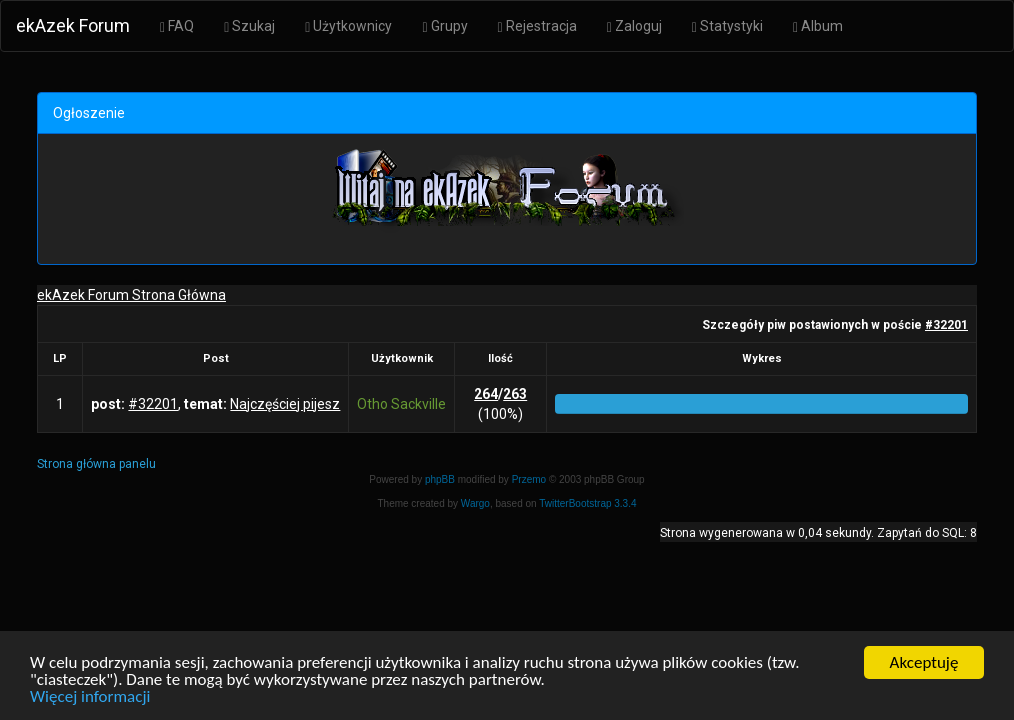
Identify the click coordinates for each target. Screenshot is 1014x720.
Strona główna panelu (96, 464)
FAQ (177, 26)
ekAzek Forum (73, 25)
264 (486, 394)
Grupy (444, 26)
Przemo (529, 479)
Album (818, 26)
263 (515, 394)
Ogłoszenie (89, 113)
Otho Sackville (401, 404)
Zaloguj (634, 26)
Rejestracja (537, 26)
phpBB (440, 479)
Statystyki (727, 26)
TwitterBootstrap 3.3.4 (587, 503)
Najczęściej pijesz (285, 404)
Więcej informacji (90, 697)
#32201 (946, 325)
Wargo (475, 503)
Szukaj (249, 26)
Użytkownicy (348, 26)
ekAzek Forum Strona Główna (131, 295)
